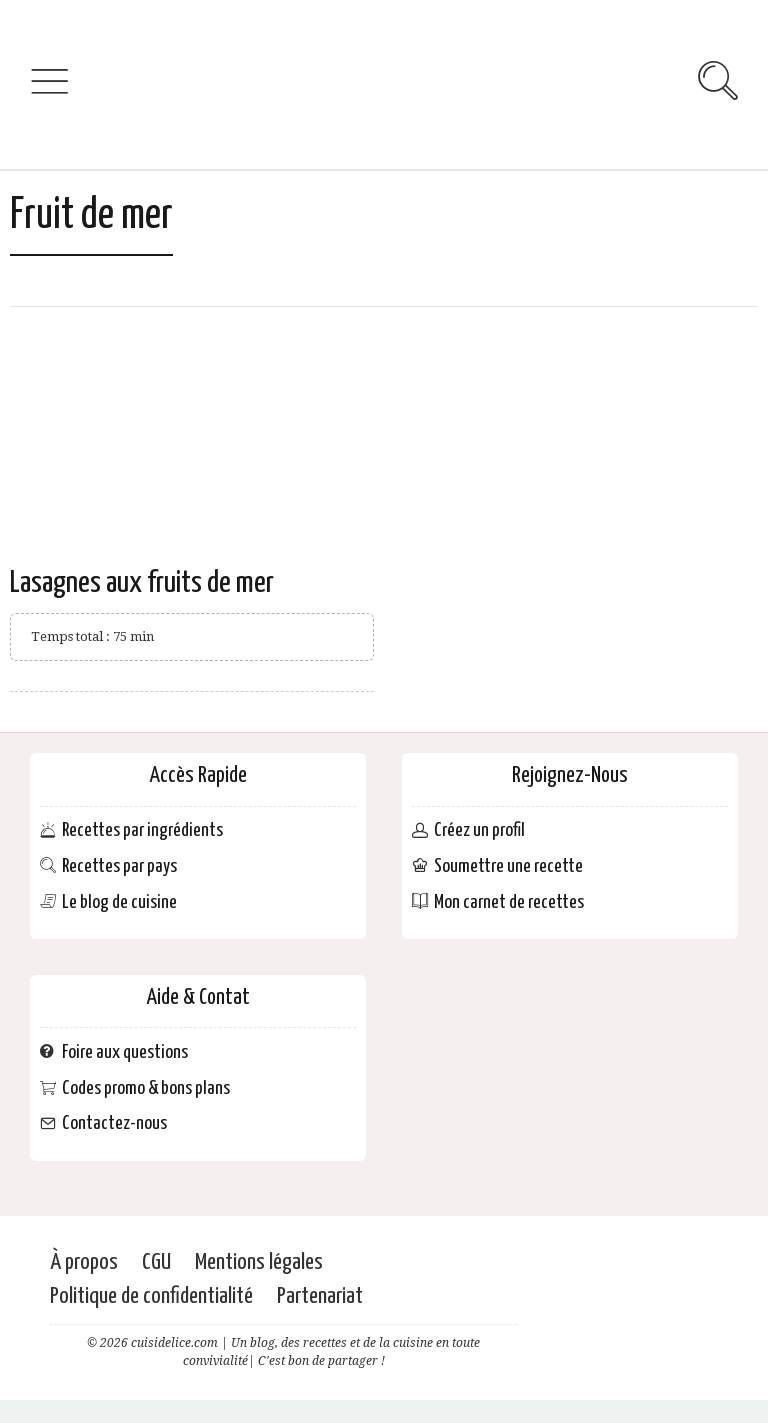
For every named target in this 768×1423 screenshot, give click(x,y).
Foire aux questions (125, 1052)
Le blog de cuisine (119, 902)
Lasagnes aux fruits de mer (142, 583)
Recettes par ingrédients (142, 831)
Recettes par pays (119, 866)
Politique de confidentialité (151, 1296)
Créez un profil (479, 831)
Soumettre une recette (508, 866)
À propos (84, 1262)
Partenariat (320, 1296)
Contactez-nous (114, 1124)
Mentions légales (259, 1262)
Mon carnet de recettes (509, 902)
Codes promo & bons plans (146, 1088)
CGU (156, 1262)
